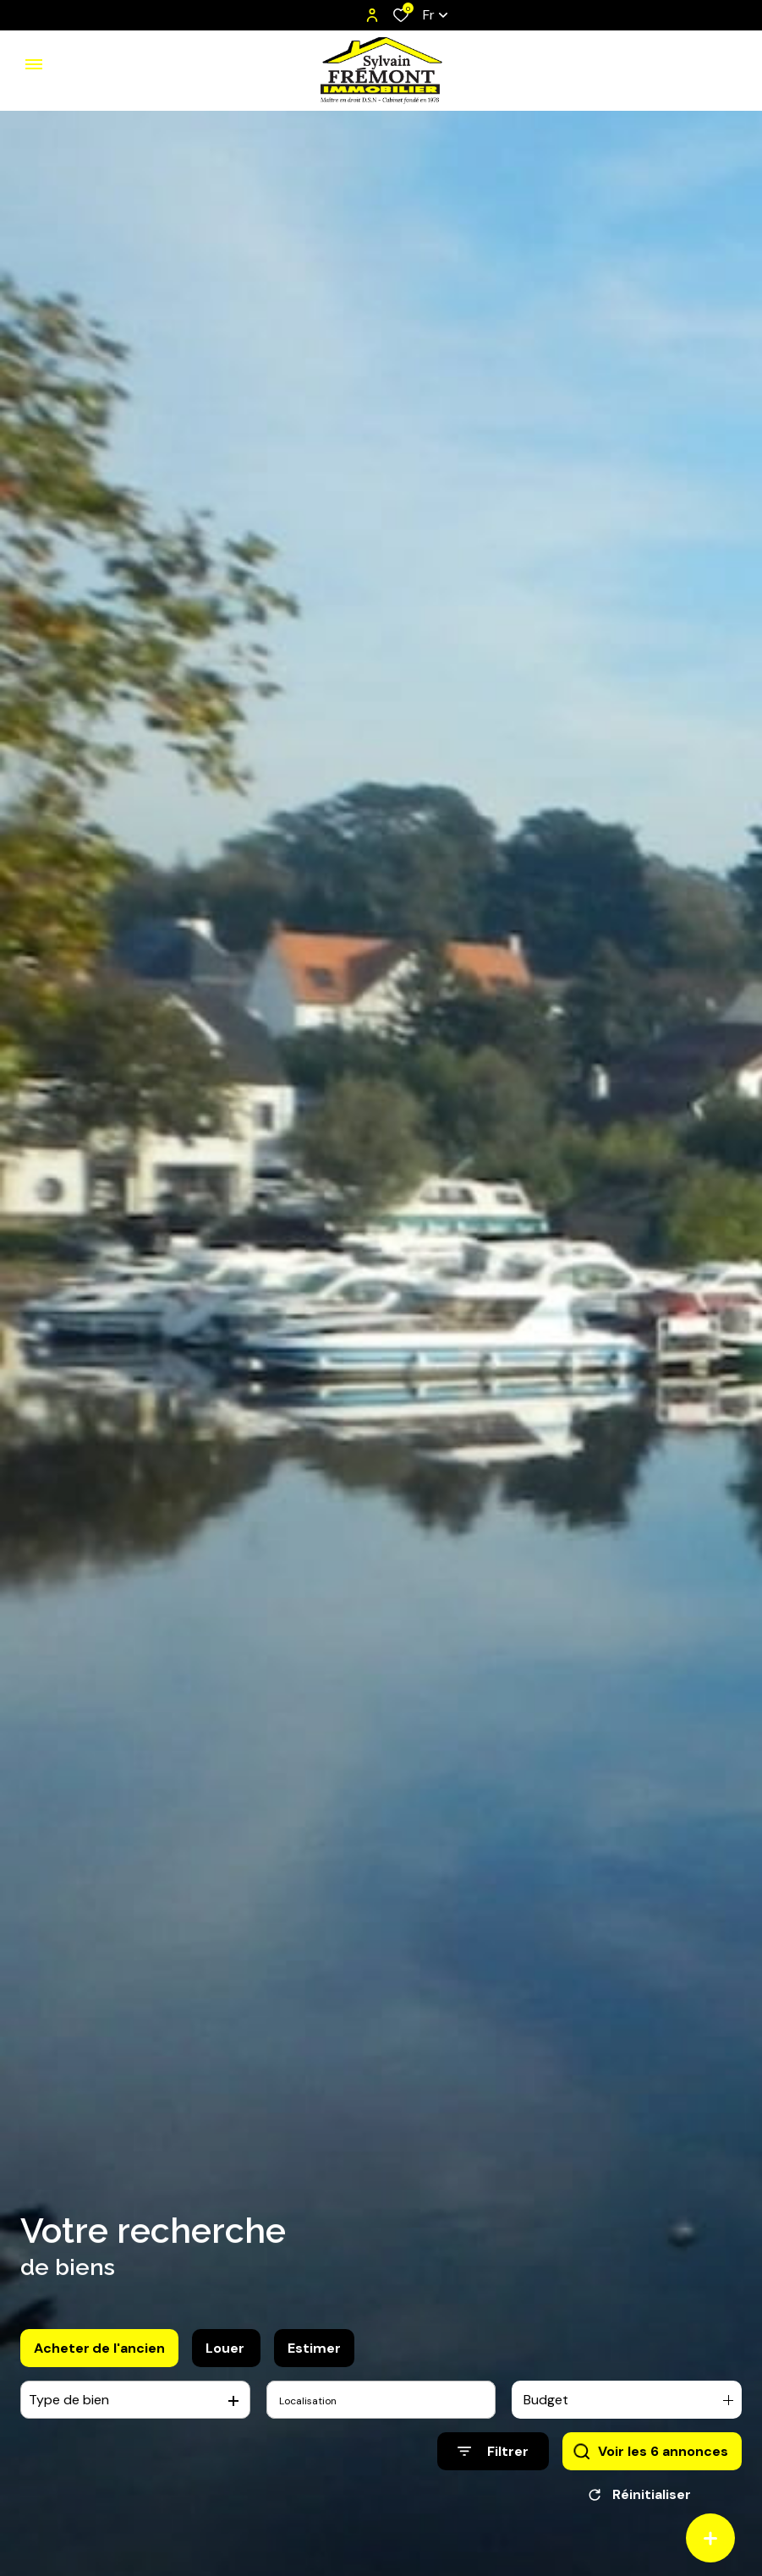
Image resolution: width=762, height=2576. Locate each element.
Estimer (314, 2360)
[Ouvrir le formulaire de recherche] (493, 2464)
